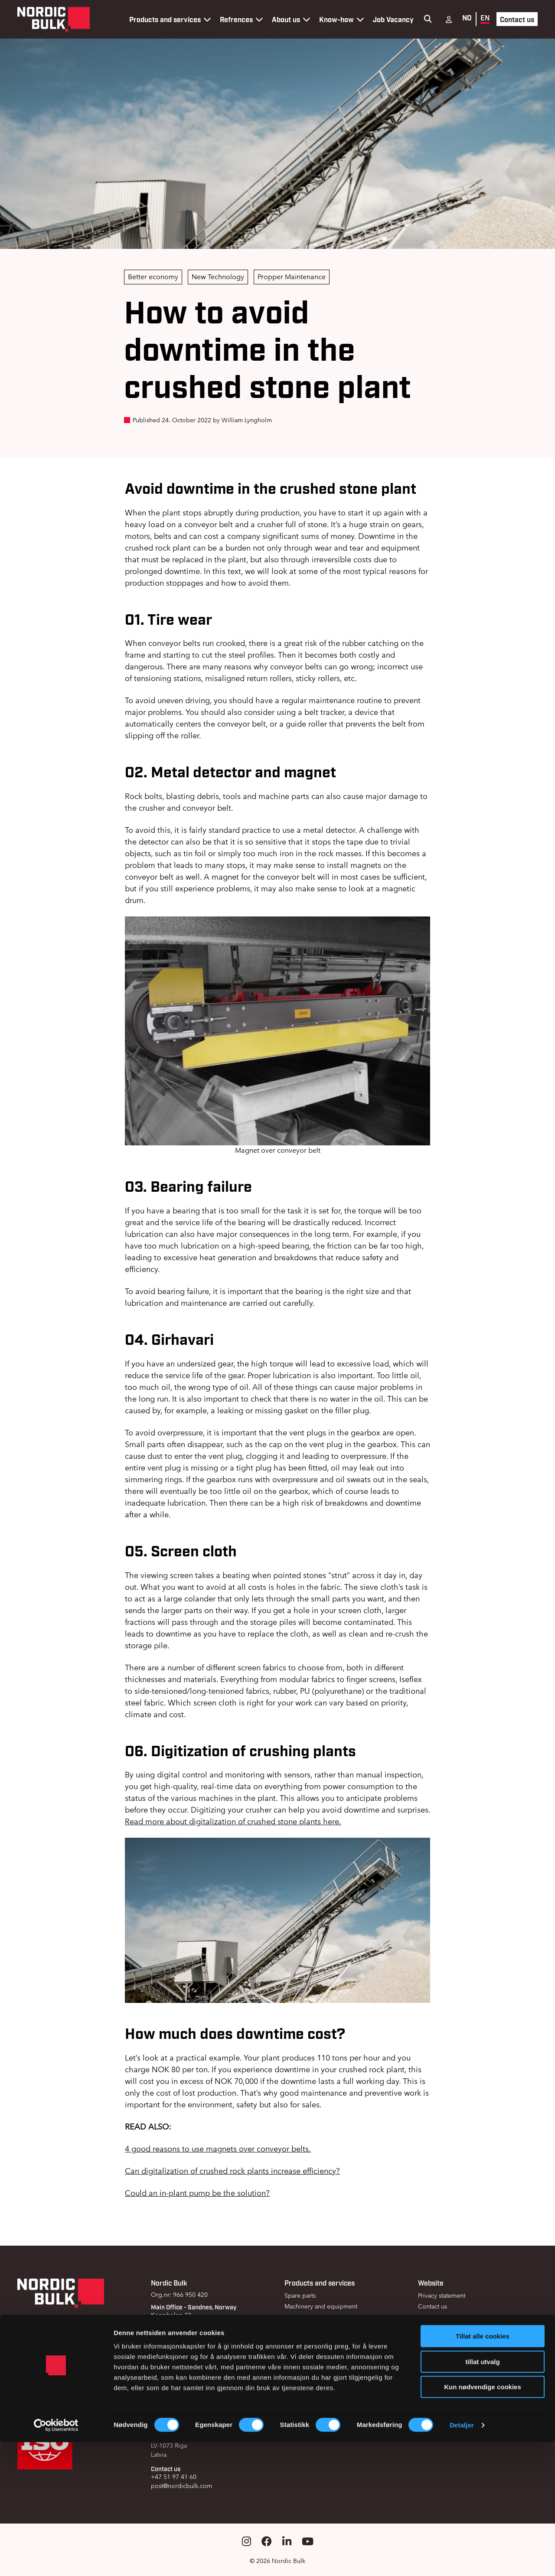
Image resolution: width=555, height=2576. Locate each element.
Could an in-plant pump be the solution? (197, 2193)
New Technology (218, 277)
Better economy (153, 277)
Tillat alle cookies (482, 2470)
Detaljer (462, 2559)
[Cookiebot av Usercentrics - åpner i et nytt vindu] (56, 2559)
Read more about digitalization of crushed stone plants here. (233, 1821)
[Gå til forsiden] (53, 19)
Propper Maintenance (292, 277)
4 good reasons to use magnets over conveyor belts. (218, 2149)
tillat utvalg (482, 2495)
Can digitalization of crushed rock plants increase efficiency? (232, 2171)
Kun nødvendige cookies (482, 2520)
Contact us (517, 19)
